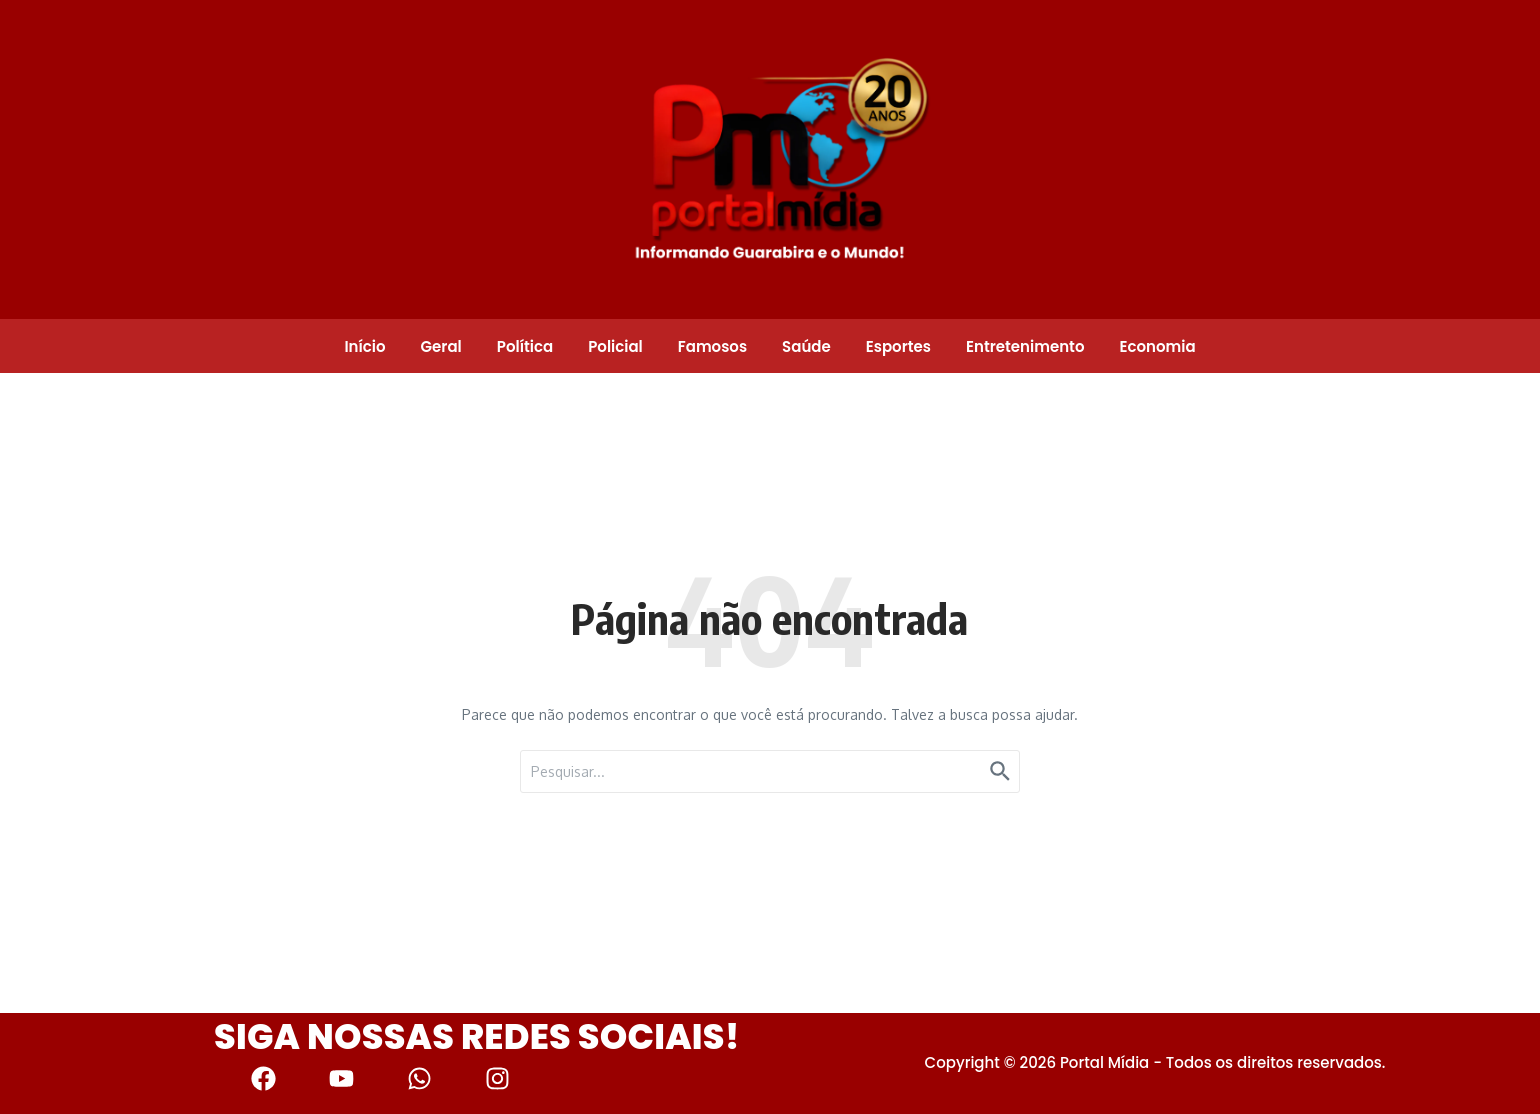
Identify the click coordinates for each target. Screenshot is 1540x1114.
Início (364, 346)
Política (525, 346)
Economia (1157, 346)
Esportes (898, 346)
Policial (615, 346)
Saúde (806, 346)
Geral (441, 346)
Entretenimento (1025, 346)
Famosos (712, 346)
